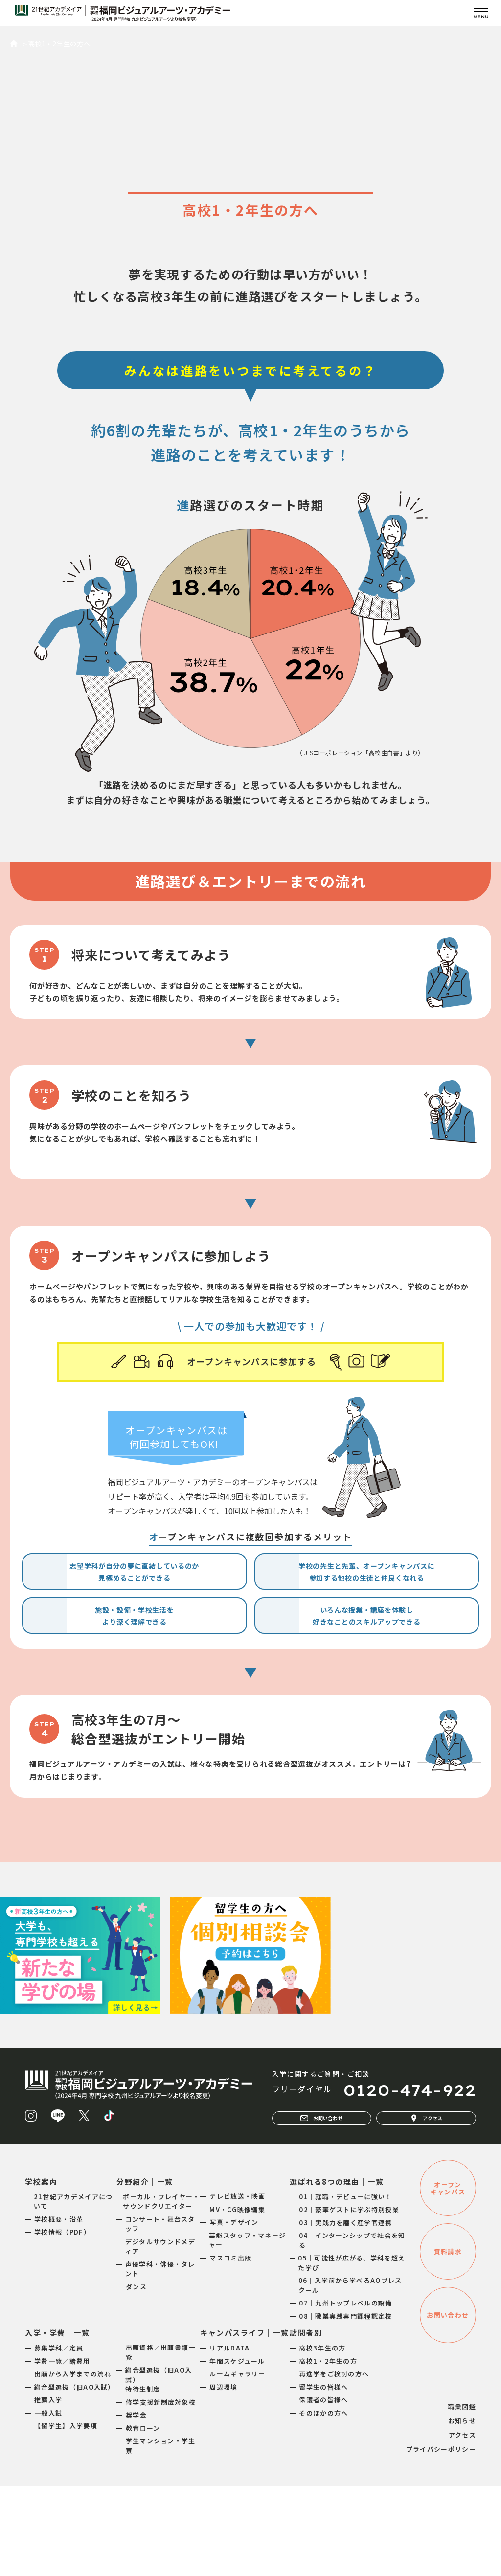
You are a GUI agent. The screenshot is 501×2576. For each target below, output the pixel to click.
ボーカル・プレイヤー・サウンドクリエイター (161, 2291)
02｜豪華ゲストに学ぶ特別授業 (349, 2299)
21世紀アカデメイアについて (73, 2291)
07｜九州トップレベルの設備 (345, 2392)
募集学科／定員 (58, 2437)
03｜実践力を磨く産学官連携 (345, 2312)
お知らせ (462, 2510)
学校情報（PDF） (62, 2322)
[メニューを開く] (481, 13)
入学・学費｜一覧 (57, 2423)
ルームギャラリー (237, 2463)
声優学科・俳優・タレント (160, 2359)
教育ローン (143, 2518)
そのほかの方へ (323, 2503)
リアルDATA (229, 2437)
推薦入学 (48, 2489)
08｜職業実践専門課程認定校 (345, 2406)
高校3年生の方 (322, 2437)
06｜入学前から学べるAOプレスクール (350, 2375)
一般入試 (48, 2503)
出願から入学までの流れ (72, 2463)
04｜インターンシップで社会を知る (352, 2330)
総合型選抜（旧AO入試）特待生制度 (158, 2469)
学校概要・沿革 (58, 2309)
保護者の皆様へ (323, 2489)
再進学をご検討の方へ (334, 2463)
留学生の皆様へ (323, 2477)
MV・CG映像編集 (237, 2299)
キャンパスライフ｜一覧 (244, 2423)
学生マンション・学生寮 (161, 2535)
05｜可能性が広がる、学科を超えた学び (351, 2352)
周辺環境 (223, 2477)
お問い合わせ (321, 2208)
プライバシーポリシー (441, 2539)
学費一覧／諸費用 (62, 2451)
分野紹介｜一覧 (144, 2271)
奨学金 (136, 2504)
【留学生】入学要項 (65, 2515)
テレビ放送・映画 (237, 2286)
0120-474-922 (409, 2180)
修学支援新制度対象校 (161, 2492)
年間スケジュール (237, 2451)
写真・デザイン (233, 2312)
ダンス (136, 2376)
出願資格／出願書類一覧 (161, 2442)
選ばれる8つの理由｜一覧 (337, 2271)
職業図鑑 (462, 2496)
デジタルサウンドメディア (160, 2336)
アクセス (426, 2208)
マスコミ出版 (230, 2347)
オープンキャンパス (448, 2278)
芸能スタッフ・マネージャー (247, 2330)
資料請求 (448, 2341)
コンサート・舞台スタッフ (160, 2314)
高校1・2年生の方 (328, 2451)
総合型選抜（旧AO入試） (74, 2477)
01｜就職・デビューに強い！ (345, 2286)
